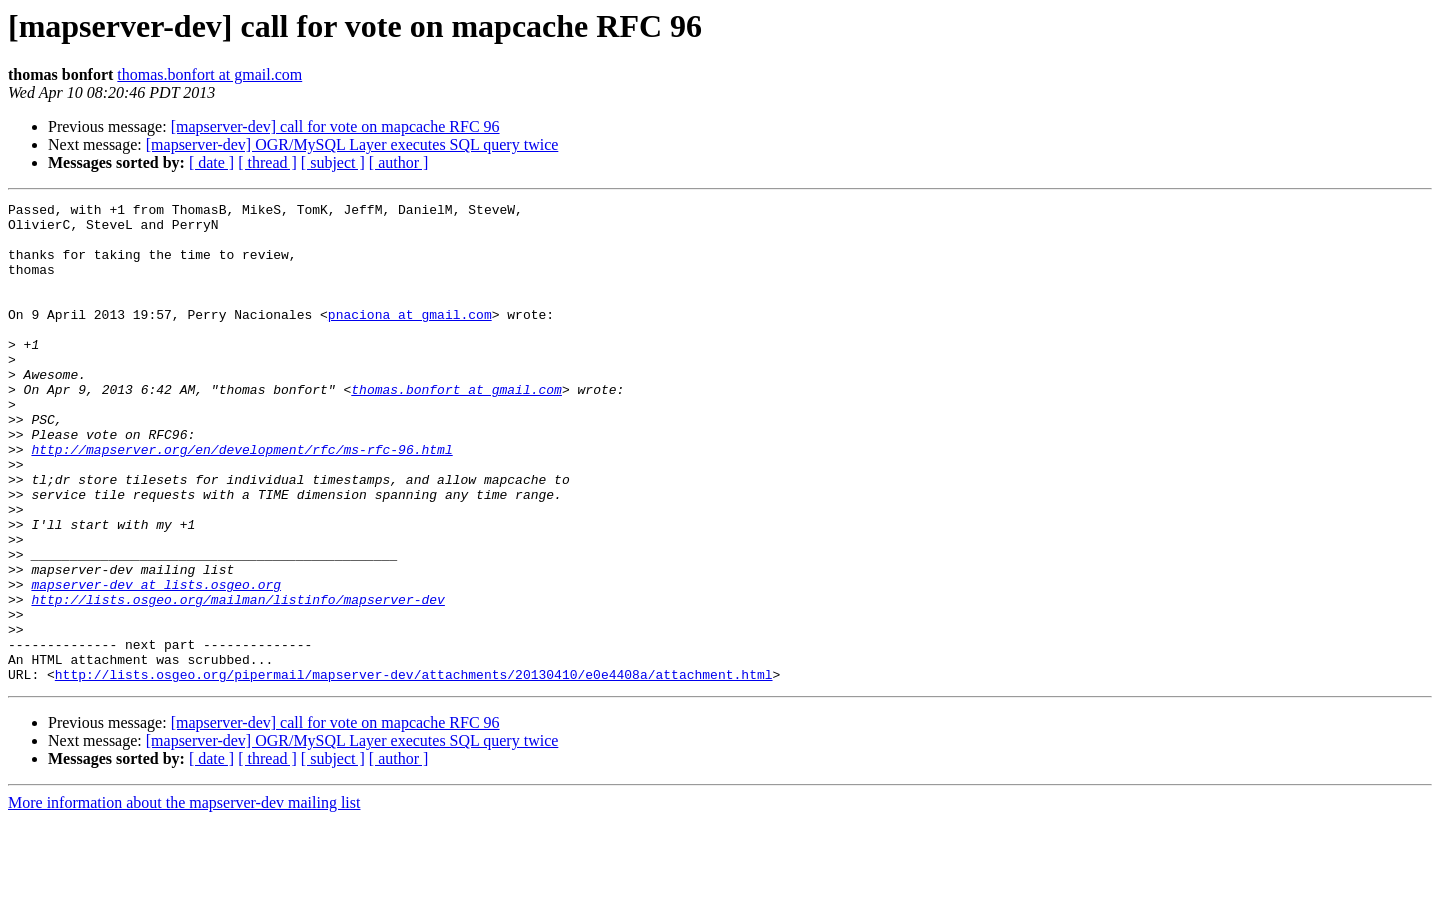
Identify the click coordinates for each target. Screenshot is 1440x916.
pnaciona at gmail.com (410, 338)
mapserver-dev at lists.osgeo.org (156, 662)
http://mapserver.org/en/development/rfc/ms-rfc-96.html (241, 500)
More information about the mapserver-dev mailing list (184, 898)
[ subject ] (333, 162)
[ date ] (211, 162)
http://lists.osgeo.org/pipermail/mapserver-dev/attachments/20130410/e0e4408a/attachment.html (414, 770)
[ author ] (399, 162)
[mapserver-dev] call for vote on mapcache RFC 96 (335, 126)
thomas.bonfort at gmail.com (209, 74)
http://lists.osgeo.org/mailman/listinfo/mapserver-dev (237, 680)
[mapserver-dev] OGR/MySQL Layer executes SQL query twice (352, 144)
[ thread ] (267, 162)
